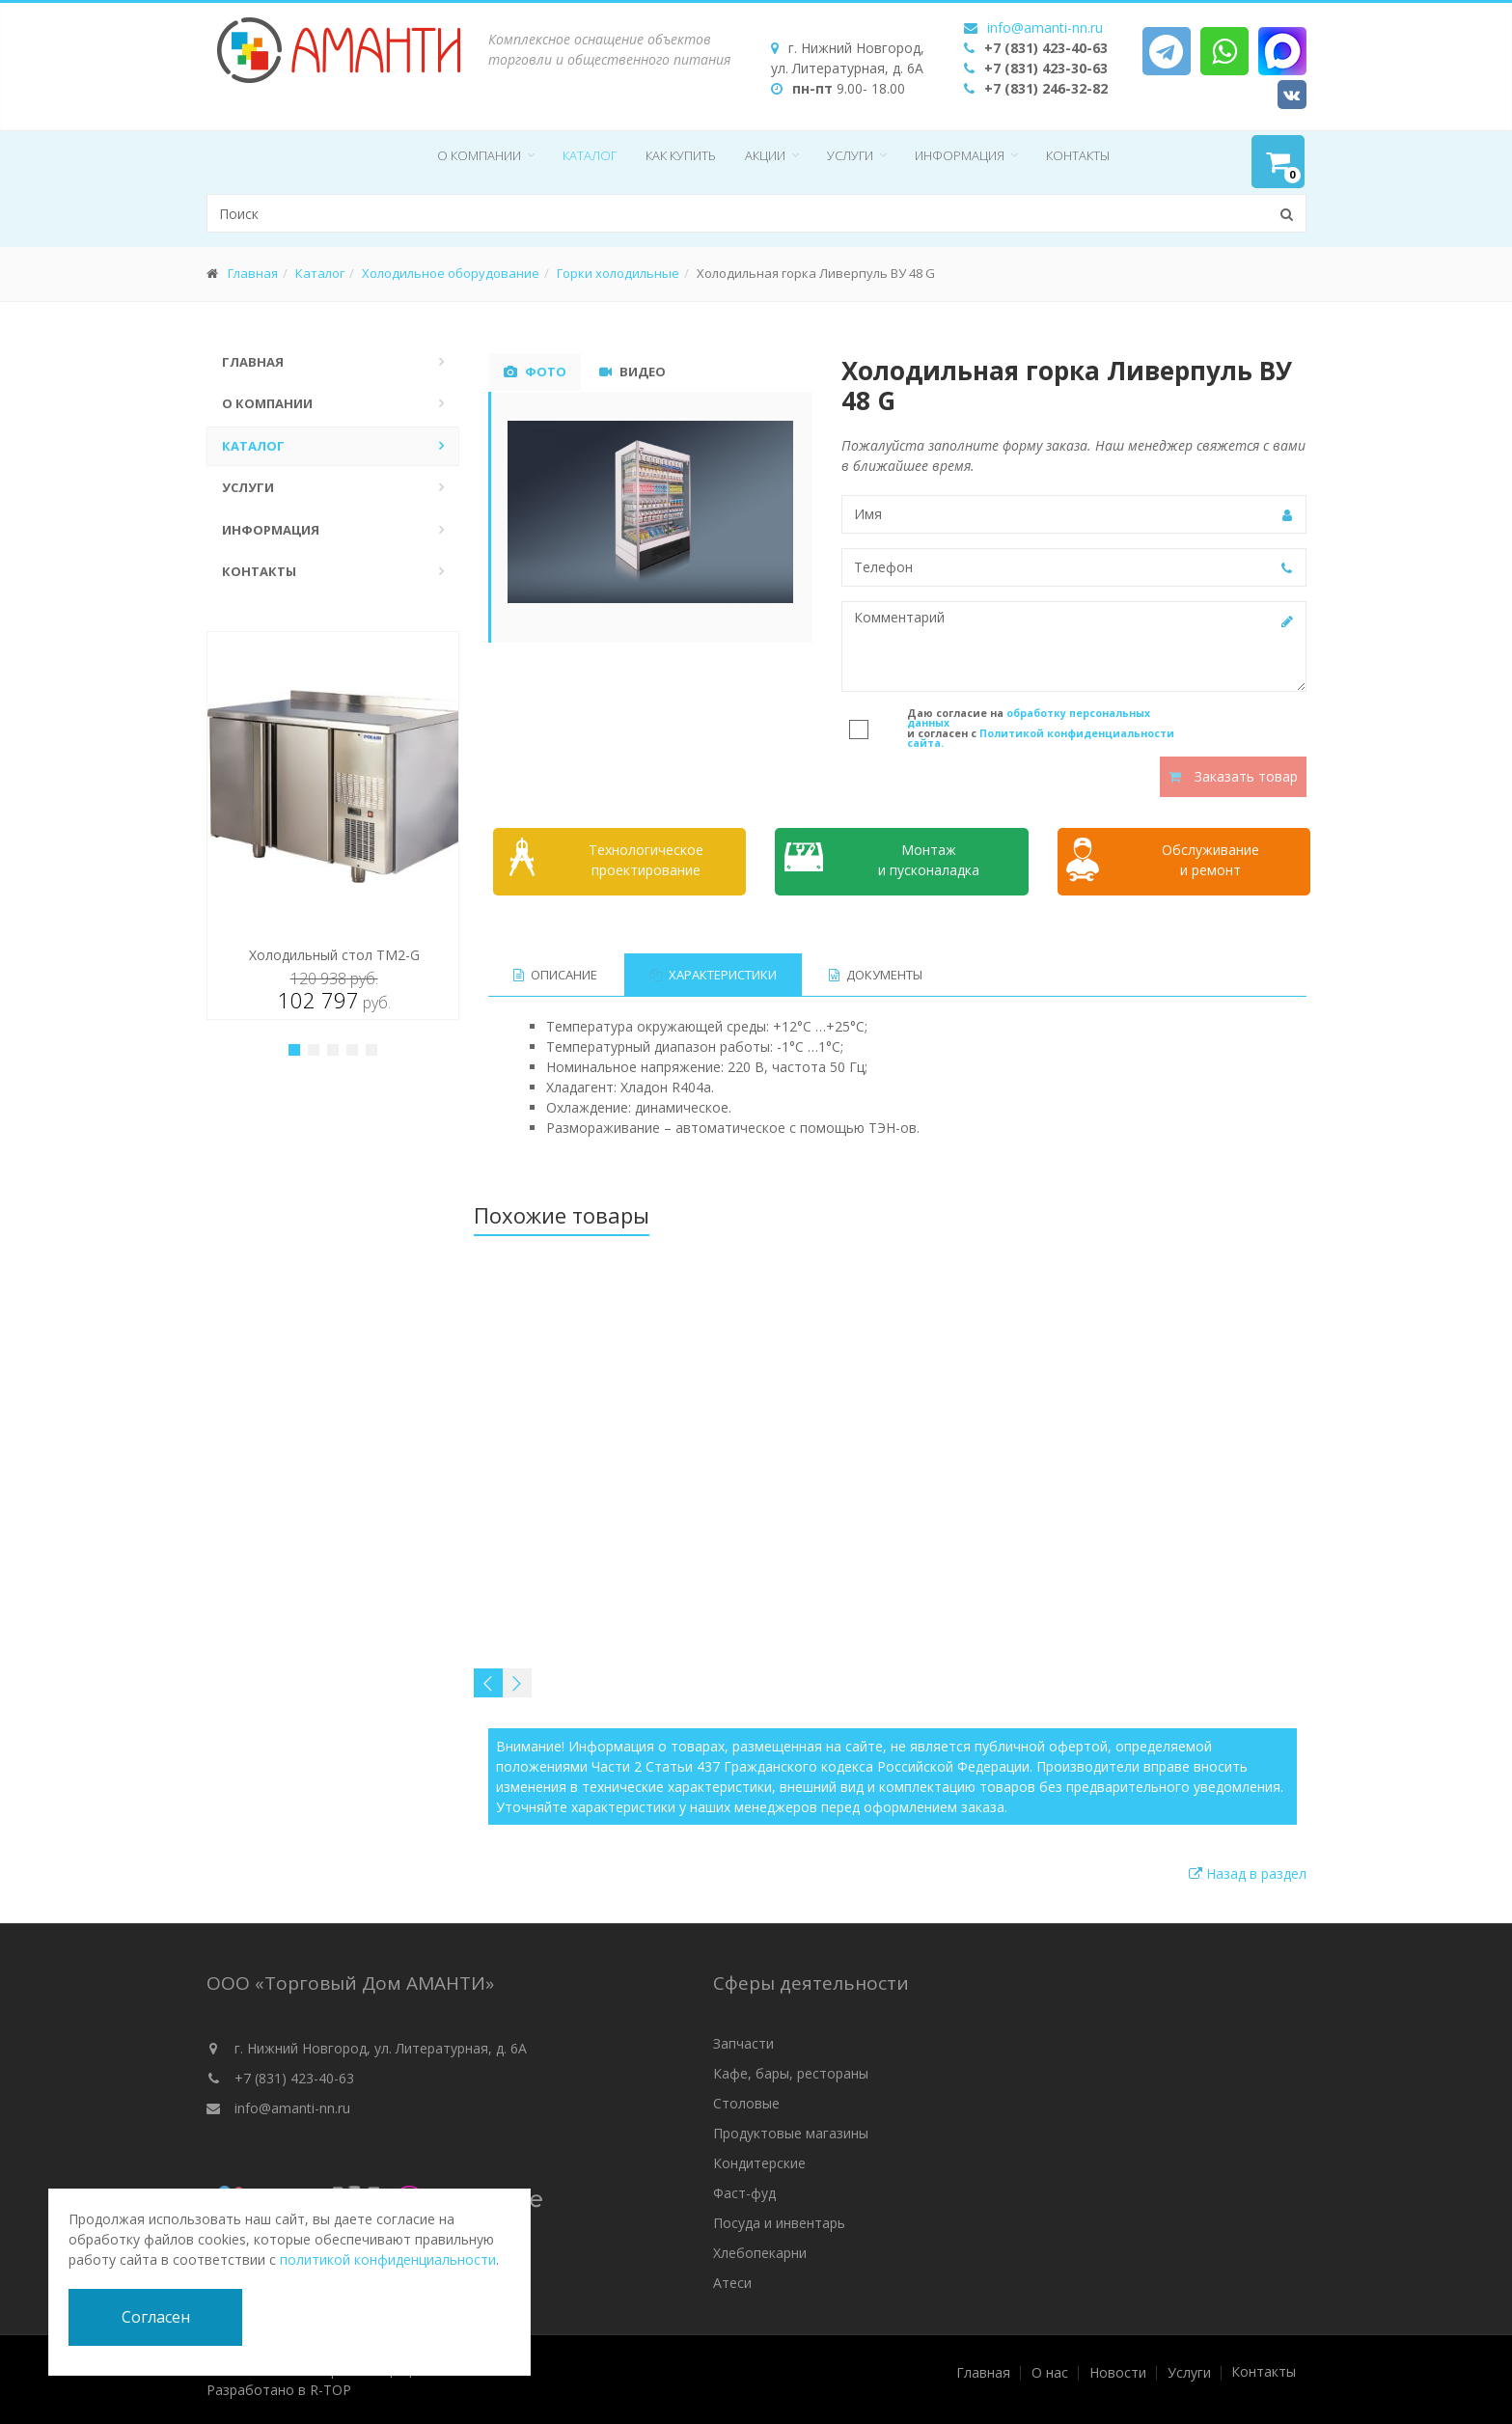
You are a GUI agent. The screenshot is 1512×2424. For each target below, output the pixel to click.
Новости (1117, 2373)
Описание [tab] (555, 974)
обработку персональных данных (1028, 718)
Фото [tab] (535, 371)
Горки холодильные (618, 273)
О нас (1049, 2373)
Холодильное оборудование (450, 273)
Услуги (850, 155)
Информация (959, 155)
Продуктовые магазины (790, 2133)
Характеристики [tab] (713, 974)
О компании (479, 155)
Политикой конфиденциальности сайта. (1040, 739)
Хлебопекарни (760, 2253)
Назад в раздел (1247, 1873)
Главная (253, 273)
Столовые (746, 2103)
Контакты (1078, 155)
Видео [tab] (632, 371)
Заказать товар (1233, 776)
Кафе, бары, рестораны (790, 2073)
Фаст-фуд (744, 2193)
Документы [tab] (875, 974)
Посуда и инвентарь (779, 2223)
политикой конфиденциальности (388, 2259)
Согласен (156, 2317)
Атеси (732, 2282)
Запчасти (743, 2043)
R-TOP (330, 2390)
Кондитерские (759, 2163)
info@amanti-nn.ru (1045, 27)
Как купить (681, 155)
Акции (765, 155)
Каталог (590, 155)
